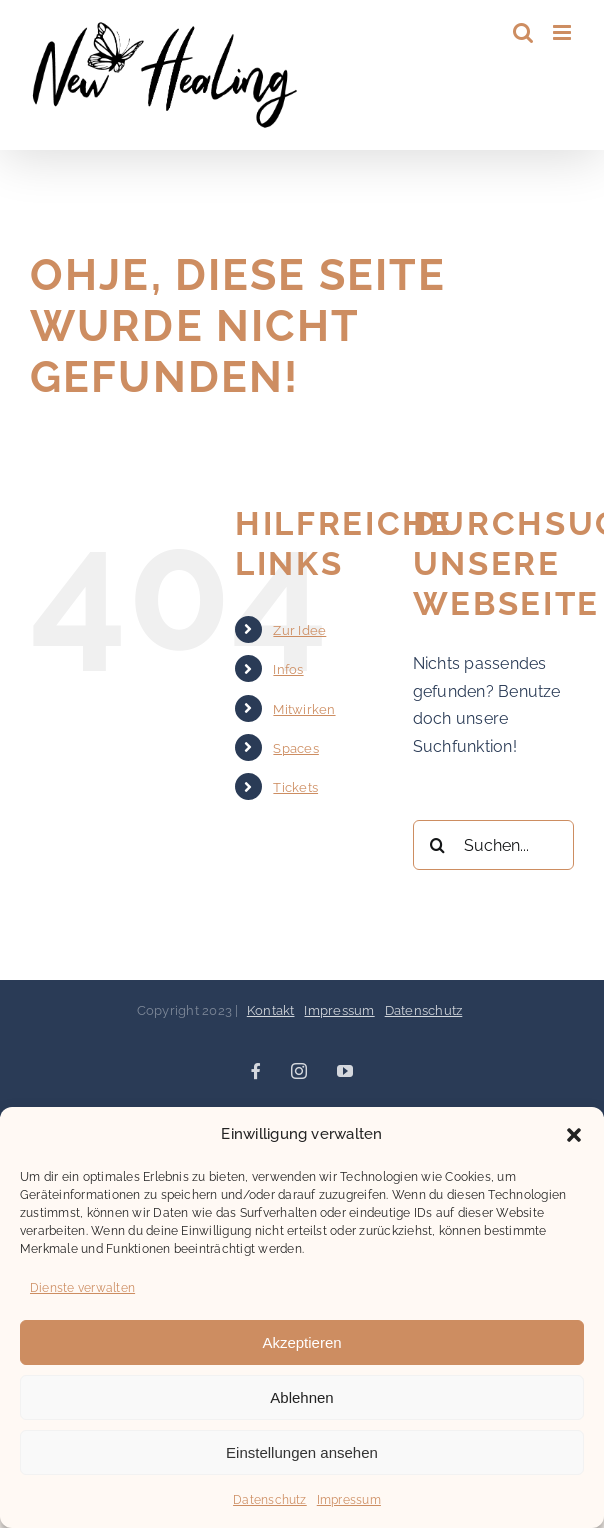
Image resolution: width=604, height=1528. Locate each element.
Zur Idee (299, 630)
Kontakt (271, 1010)
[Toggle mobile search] (523, 32)
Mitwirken (304, 709)
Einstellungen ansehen (302, 1452)
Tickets (295, 787)
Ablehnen (301, 1397)
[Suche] (438, 845)
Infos (288, 669)
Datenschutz (270, 1500)
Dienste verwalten (82, 1288)
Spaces (295, 748)
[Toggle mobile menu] (563, 32)
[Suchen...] (493, 845)
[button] (574, 1135)
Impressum (349, 1500)
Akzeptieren (301, 1342)
